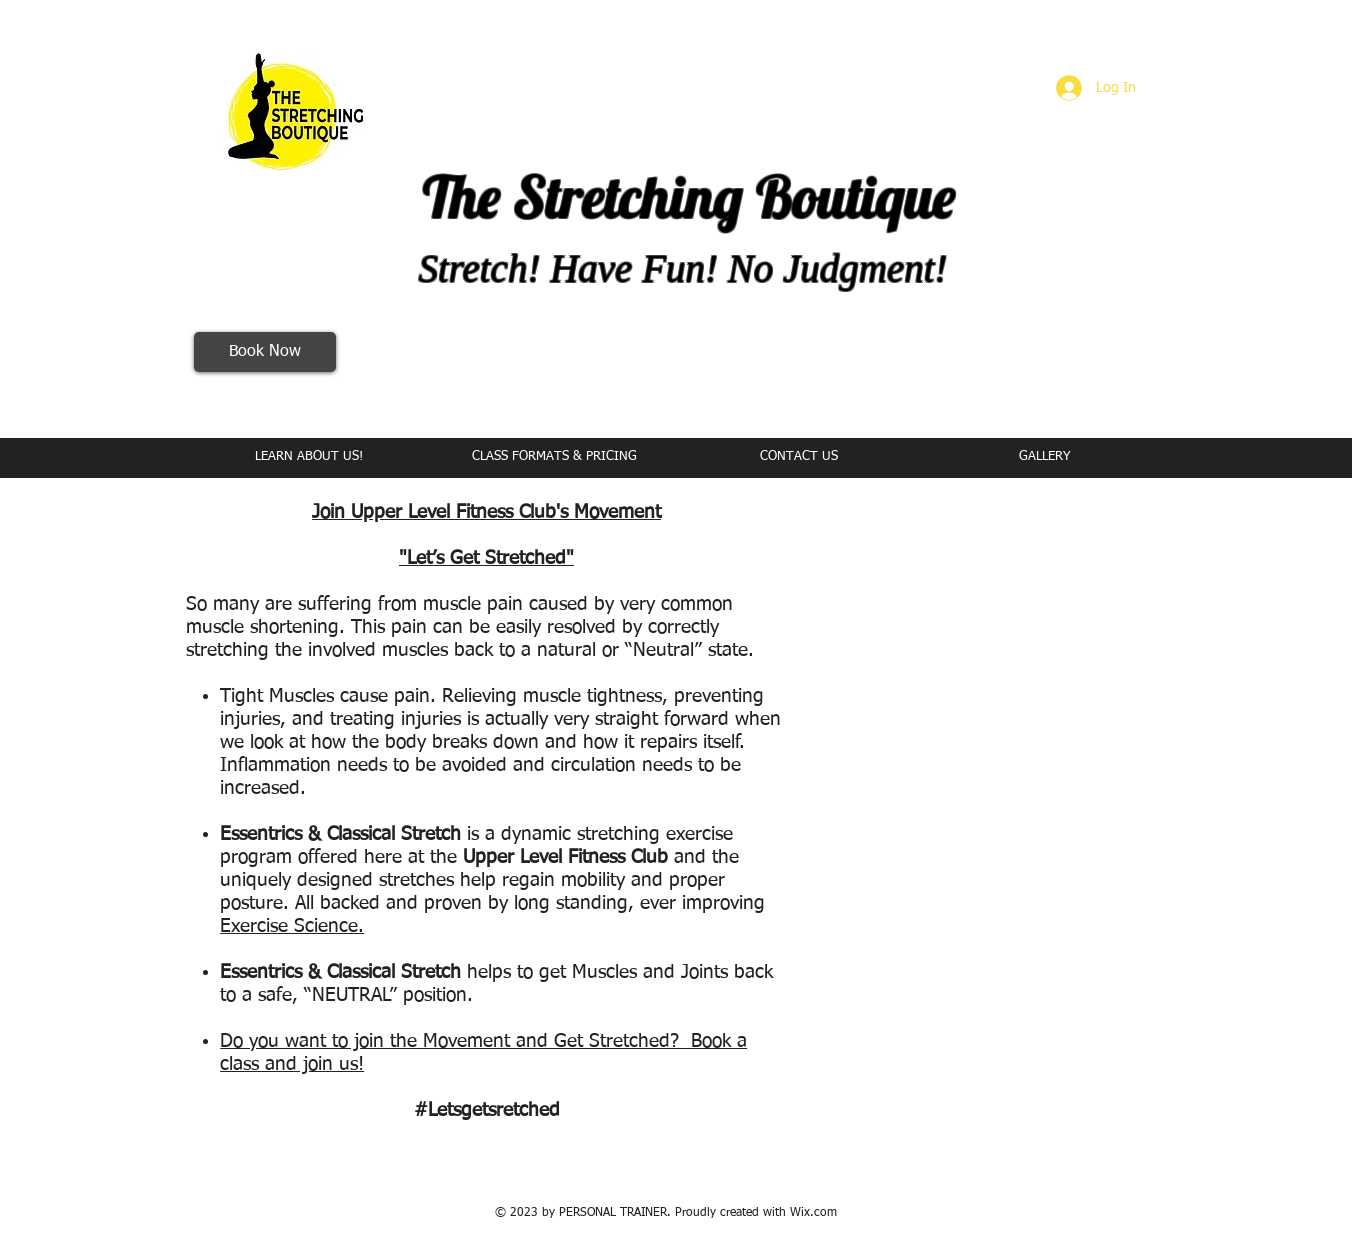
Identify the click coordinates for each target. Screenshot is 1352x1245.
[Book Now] (265, 352)
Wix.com (813, 1213)
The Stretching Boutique (689, 196)
